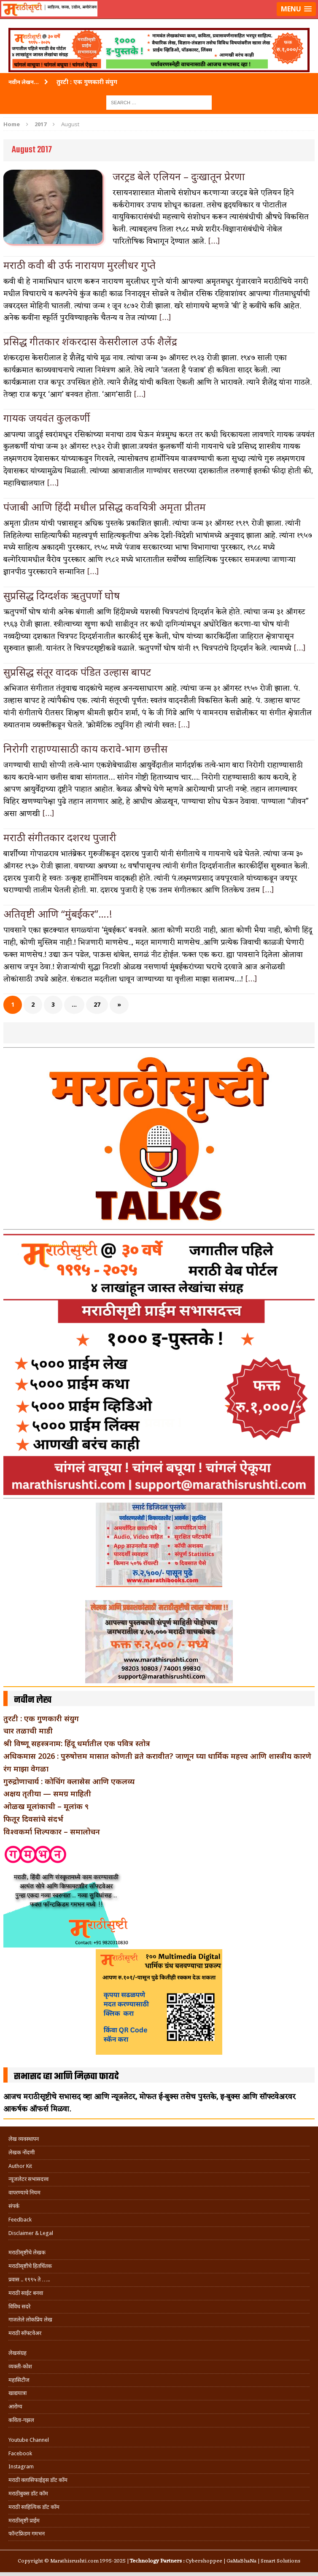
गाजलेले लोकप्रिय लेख (30, 2319)
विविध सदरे (19, 2306)
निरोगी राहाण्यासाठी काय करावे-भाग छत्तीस (85, 749)
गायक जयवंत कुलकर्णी (46, 418)
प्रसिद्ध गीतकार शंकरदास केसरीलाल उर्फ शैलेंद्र (90, 341)
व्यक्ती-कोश (20, 2366)
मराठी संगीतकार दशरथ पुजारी (59, 837)
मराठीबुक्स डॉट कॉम (28, 2493)
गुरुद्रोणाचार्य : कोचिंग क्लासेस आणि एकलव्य (69, 1781)
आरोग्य (15, 2406)
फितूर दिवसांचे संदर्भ (33, 1819)
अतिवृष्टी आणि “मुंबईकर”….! (57, 914)
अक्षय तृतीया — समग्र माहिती (47, 1793)
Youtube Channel (28, 2440)
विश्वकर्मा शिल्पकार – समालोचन (51, 1831)
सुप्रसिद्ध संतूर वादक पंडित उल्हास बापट (77, 672)
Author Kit (20, 2166)
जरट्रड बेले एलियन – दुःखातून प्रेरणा (179, 176)
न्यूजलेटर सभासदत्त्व (28, 2179)
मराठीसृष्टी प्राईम (24, 2520)
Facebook (20, 2453)
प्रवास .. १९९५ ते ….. (29, 2279)
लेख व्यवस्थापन (23, 2139)
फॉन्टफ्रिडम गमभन (26, 2533)
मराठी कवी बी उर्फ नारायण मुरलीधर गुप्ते (79, 265)
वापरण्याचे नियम (24, 2192)
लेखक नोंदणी (21, 2152)
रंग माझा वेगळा (26, 1768)
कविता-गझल (21, 2420)
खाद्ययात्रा (17, 2393)
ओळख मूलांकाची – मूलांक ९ (46, 1806)
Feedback (20, 2219)
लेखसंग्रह (17, 2353)
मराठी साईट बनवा (25, 2293)
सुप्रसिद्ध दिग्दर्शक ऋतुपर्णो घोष (61, 595)
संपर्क (13, 2206)
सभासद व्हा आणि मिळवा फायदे (66, 2076)
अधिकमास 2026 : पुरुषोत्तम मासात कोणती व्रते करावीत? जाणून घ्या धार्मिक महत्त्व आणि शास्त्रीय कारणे (157, 1756)
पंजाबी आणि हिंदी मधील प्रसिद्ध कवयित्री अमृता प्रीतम (104, 507)
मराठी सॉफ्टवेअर (24, 2333)
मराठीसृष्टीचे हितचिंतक (30, 2266)
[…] (214, 241)
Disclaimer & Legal (30, 2233)
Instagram (21, 2466)
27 (97, 1004)
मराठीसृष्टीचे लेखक (27, 2252)
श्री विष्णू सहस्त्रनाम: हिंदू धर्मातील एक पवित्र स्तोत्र (76, 1743)
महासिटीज (19, 2380)
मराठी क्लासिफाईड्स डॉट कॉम (37, 2480)
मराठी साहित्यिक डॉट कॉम (33, 2507)
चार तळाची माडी (28, 1730)
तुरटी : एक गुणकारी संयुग (41, 1718)
